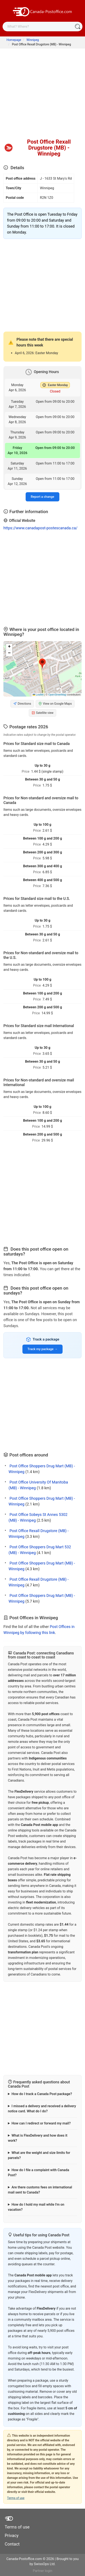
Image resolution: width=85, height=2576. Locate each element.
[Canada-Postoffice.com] (42, 11)
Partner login (42, 2571)
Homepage (13, 40)
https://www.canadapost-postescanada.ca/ (40, 528)
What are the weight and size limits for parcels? (39, 2155)
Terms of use (16, 2498)
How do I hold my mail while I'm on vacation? (36, 2207)
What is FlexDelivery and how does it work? (37, 2138)
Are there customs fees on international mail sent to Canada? (40, 2189)
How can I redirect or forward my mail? (41, 2123)
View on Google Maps (55, 704)
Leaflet (38, 694)
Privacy (12, 2535)
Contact (12, 2544)
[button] (42, 663)
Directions (22, 704)
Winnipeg (32, 40)
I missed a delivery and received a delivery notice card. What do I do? (42, 2108)
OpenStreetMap (57, 694)
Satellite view (43, 713)
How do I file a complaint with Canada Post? (38, 2172)
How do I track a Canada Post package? (42, 2094)
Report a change (42, 497)
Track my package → (43, 1349)
